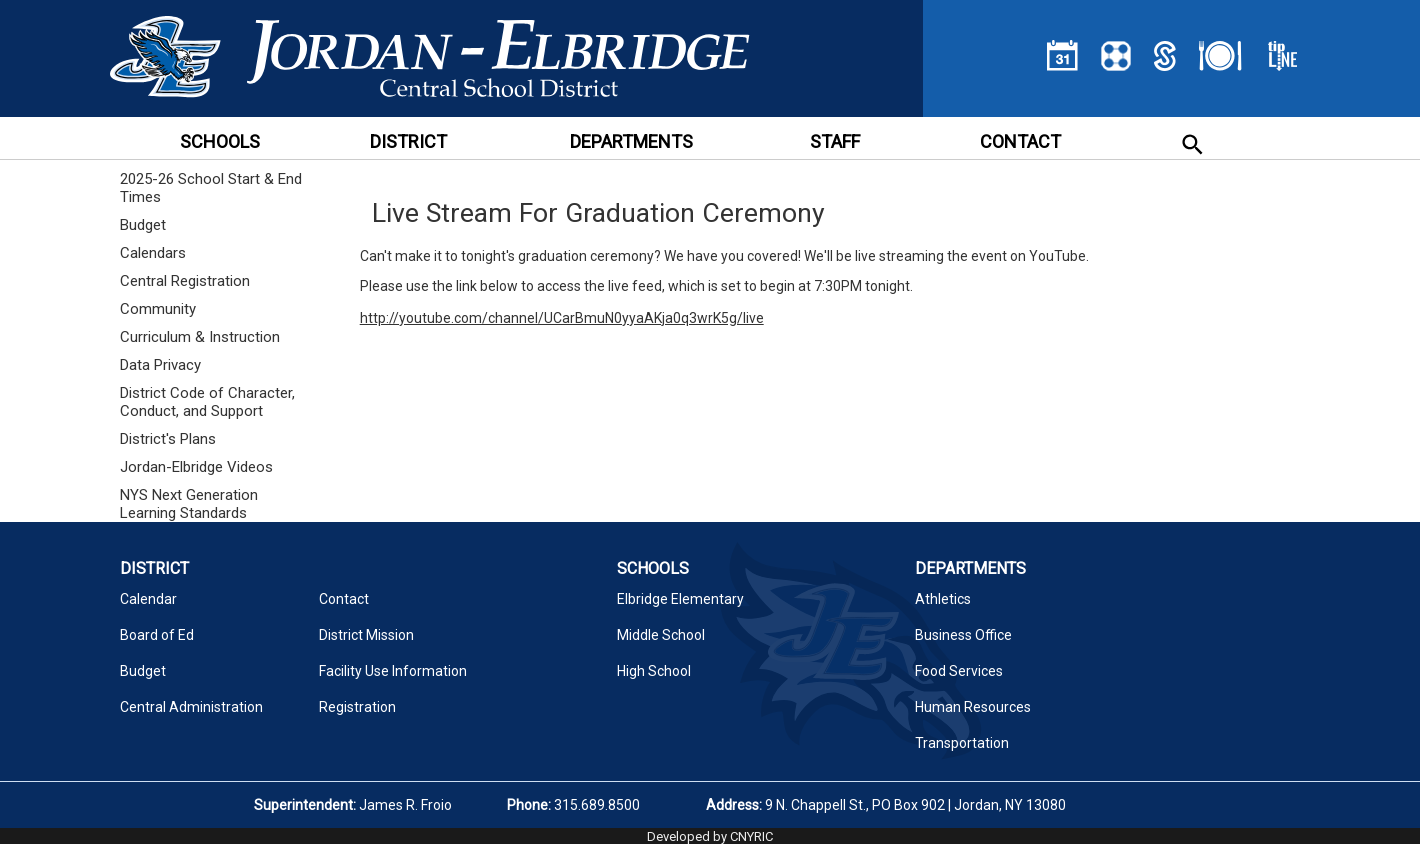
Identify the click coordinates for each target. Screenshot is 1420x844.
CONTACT (1020, 141)
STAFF (835, 141)
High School (654, 671)
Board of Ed (157, 635)
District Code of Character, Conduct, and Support (207, 402)
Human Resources (973, 707)
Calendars (153, 253)
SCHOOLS (220, 141)
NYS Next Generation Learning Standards (189, 504)
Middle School (661, 635)
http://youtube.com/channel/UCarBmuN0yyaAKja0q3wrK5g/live (562, 318)
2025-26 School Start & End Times (211, 188)
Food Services (959, 671)
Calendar (148, 599)
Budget (143, 225)
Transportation (962, 743)
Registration (357, 707)
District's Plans (168, 439)
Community (158, 309)
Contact (344, 599)
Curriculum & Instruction (200, 337)
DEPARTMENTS (631, 141)
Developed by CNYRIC (710, 836)
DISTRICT (408, 141)
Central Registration (185, 281)
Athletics (943, 599)
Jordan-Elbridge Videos (196, 467)
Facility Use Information (393, 671)
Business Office (963, 635)
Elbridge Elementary (680, 599)
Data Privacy (160, 365)
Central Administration (191, 707)
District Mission (366, 635)
